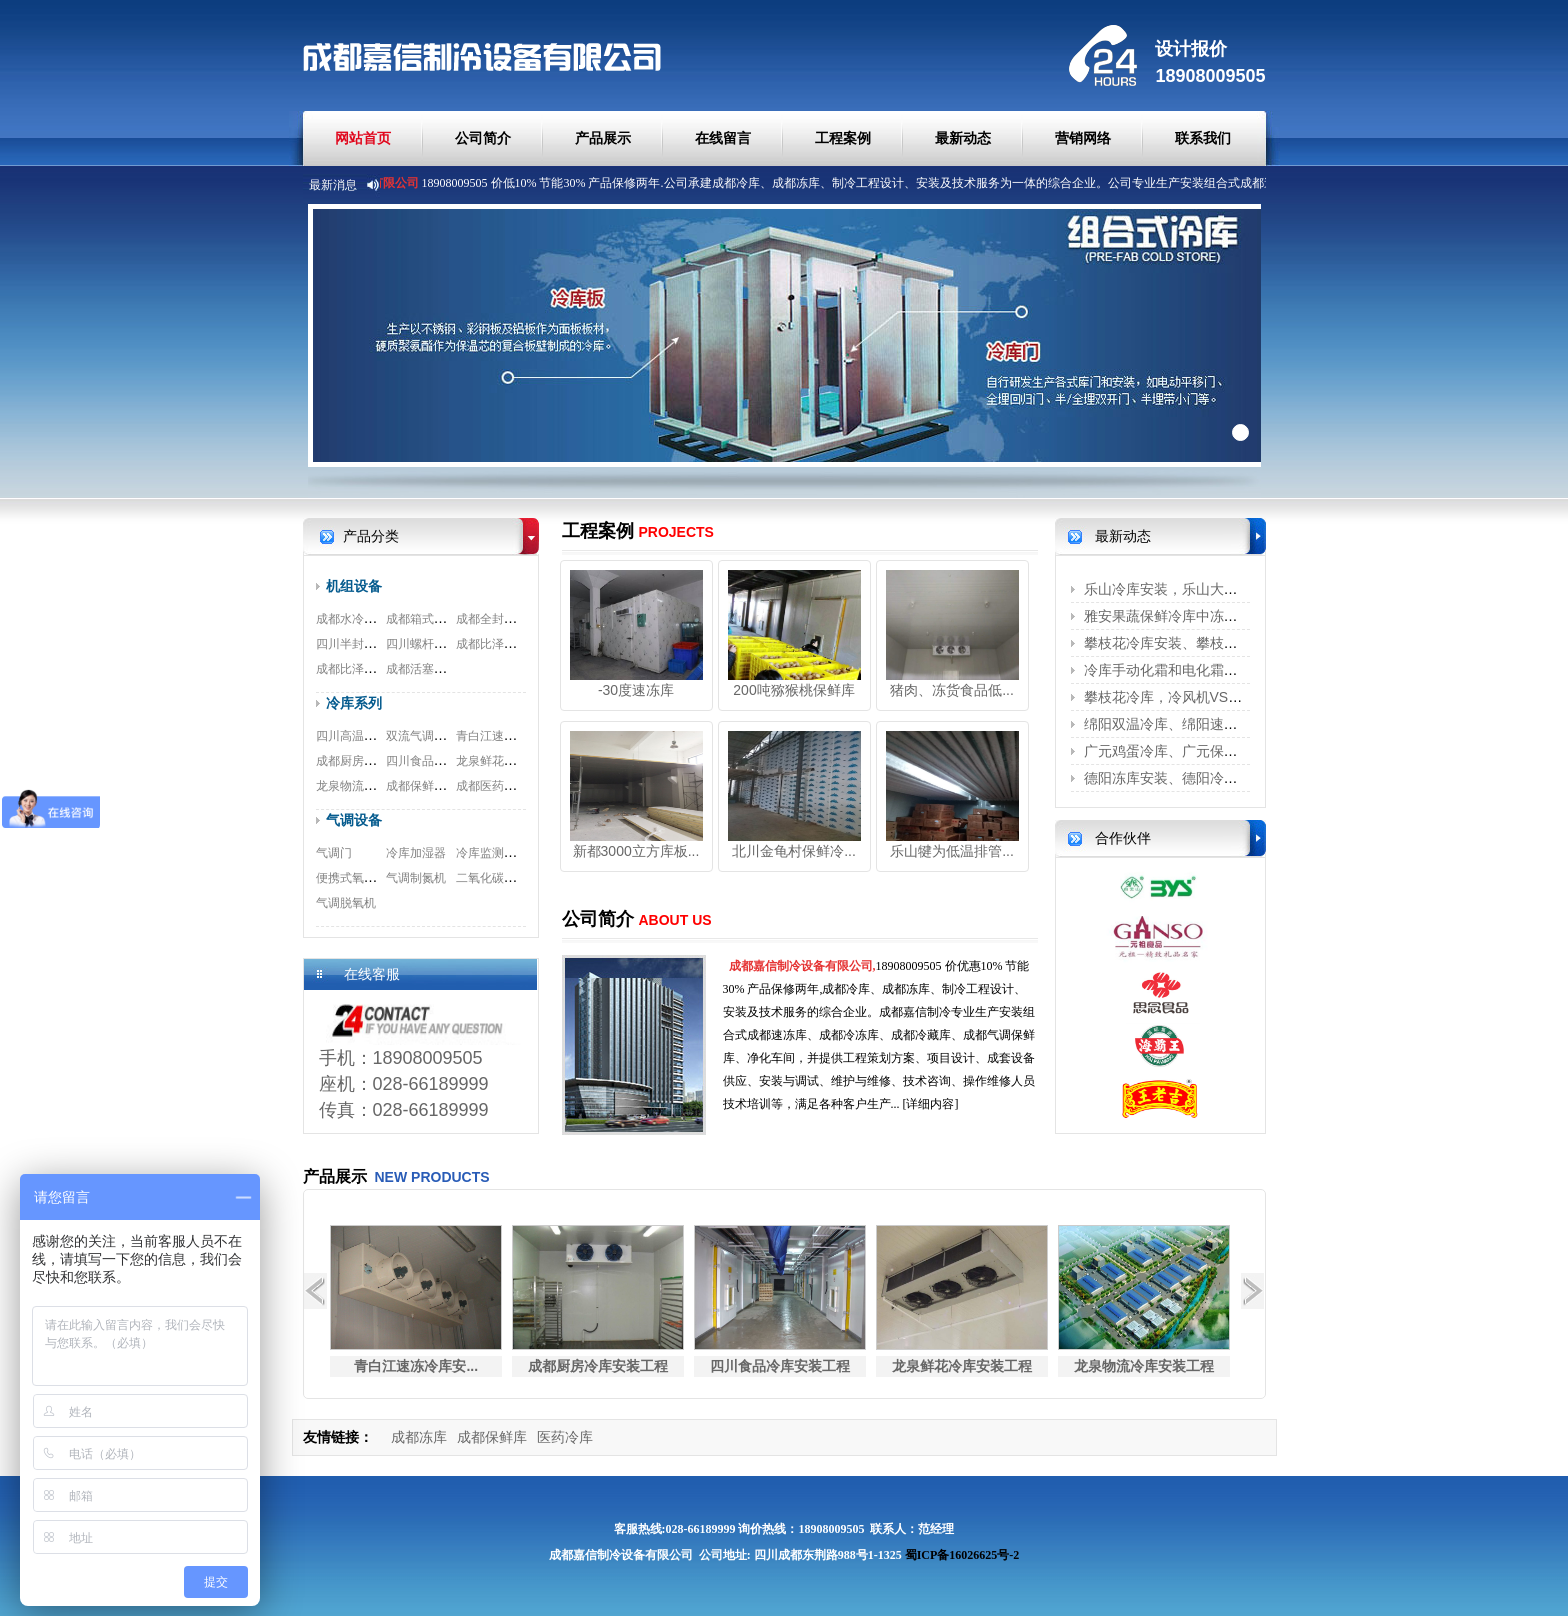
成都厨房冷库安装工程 (376, 761)
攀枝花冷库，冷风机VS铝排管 (1177, 697)
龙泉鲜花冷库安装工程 (516, 761)
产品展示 (603, 138)
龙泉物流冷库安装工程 (376, 786)
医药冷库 (565, 1437)
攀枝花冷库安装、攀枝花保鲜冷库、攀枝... (1216, 643)
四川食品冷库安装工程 (446, 761)
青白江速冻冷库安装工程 (522, 736)
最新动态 (963, 138)
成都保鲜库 (492, 1437)
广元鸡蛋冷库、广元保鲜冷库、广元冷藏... (1216, 751)
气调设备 (354, 820)
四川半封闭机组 (358, 644)
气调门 (334, 853)
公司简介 (483, 138)
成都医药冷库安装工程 (516, 786)
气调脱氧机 (346, 903)
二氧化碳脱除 (492, 878)
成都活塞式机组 (428, 669)
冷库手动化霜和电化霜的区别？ (1182, 670)
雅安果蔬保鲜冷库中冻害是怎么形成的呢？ (1217, 616)
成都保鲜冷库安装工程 (446, 786)
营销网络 (1083, 138)
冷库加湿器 (416, 853)
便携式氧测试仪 (358, 878)
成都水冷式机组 (358, 619)
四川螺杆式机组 (428, 644)
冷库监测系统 (492, 853)
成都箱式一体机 (428, 619)
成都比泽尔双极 (358, 669)
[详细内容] (931, 1104)
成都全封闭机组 (498, 619)
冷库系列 (354, 703)
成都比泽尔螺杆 (498, 644)
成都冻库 (419, 1437)
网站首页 (363, 138)
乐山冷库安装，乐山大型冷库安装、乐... (1209, 589)
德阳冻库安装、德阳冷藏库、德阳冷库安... (1216, 778)
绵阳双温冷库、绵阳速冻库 (1168, 724)
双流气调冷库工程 (434, 736)
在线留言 (723, 138)
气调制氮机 (416, 878)
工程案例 (843, 138)
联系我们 (1203, 138)
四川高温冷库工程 (364, 736)
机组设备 (354, 586)
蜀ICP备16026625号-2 (962, 1555)
